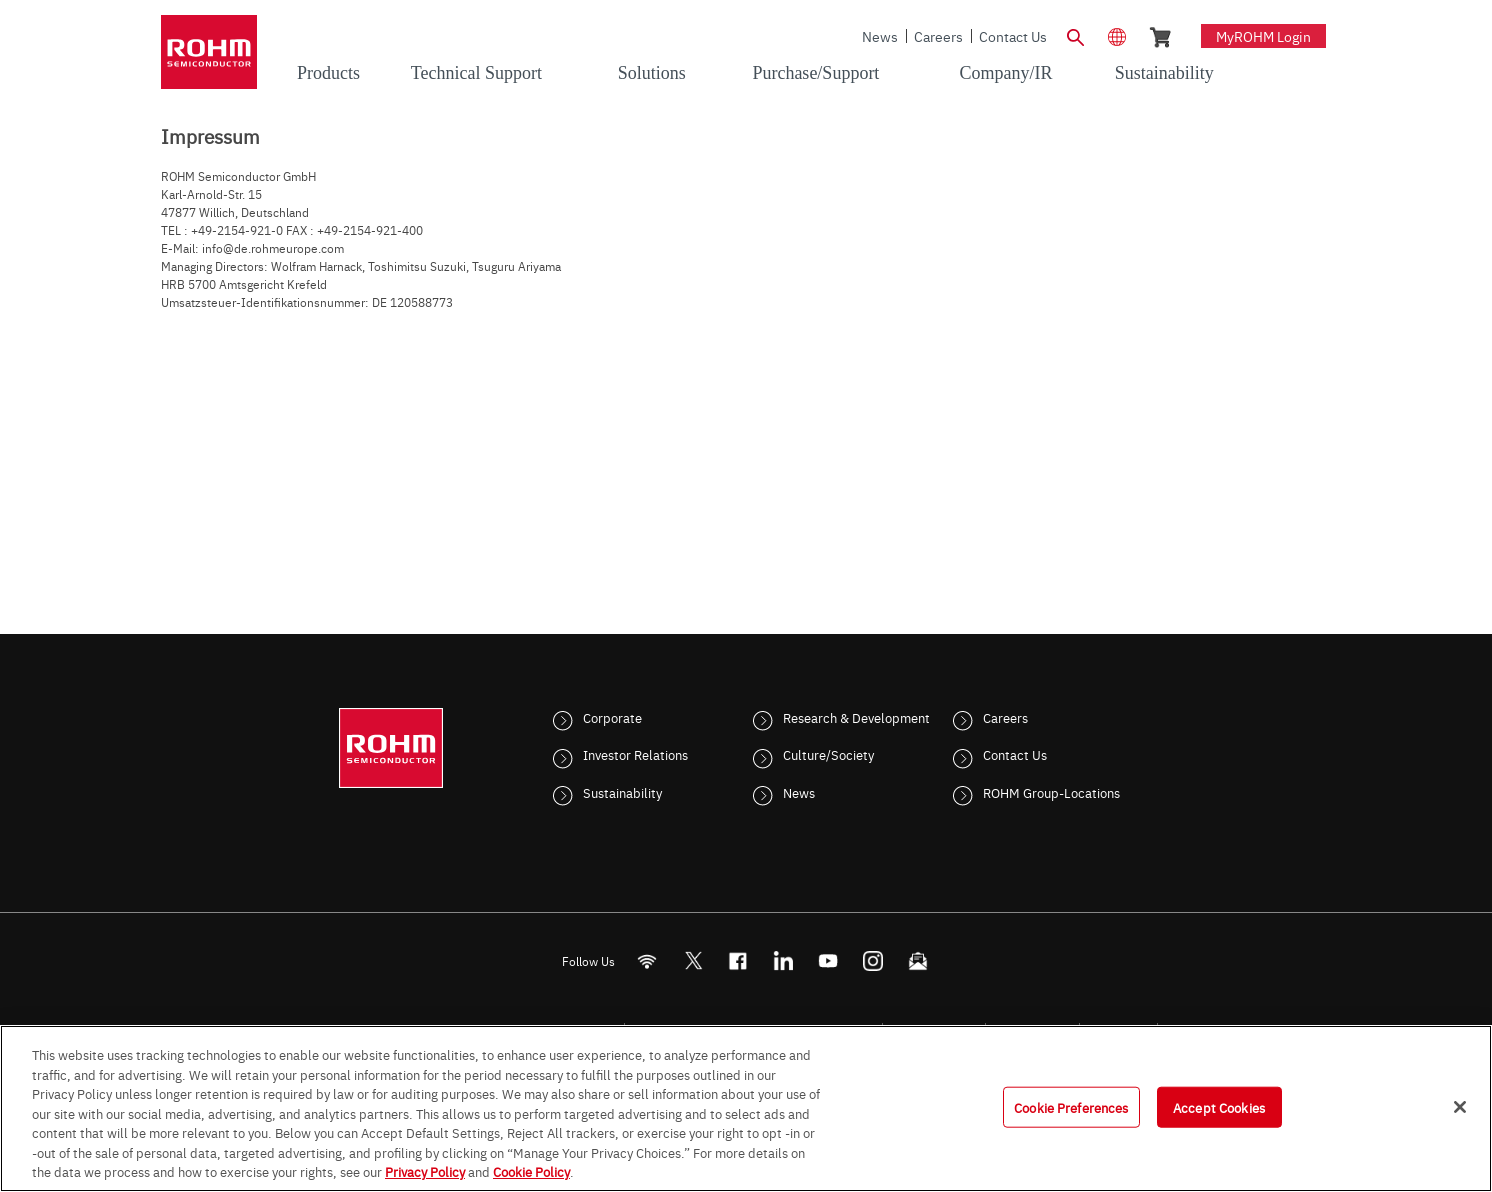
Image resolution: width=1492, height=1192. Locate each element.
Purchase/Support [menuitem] (815, 73)
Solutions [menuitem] (652, 73)
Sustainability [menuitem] (1164, 73)
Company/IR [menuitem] (1005, 73)
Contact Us (1013, 36)
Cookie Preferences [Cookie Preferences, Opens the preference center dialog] (1071, 1106)
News (880, 36)
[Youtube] (828, 960)
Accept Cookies (1219, 1106)
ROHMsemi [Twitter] (693, 960)
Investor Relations (635, 754)
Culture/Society (828, 754)
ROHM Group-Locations (1051, 792)
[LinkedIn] (783, 960)
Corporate (612, 717)
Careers (938, 36)
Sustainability (622, 792)
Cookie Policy (531, 1171)
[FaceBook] (738, 960)
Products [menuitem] (328, 73)
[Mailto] (918, 960)
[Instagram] (873, 960)
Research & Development (856, 717)
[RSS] (647, 960)
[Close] (1460, 1107)
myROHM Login (1263, 36)
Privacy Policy (425, 1171)
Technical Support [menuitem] (476, 73)
